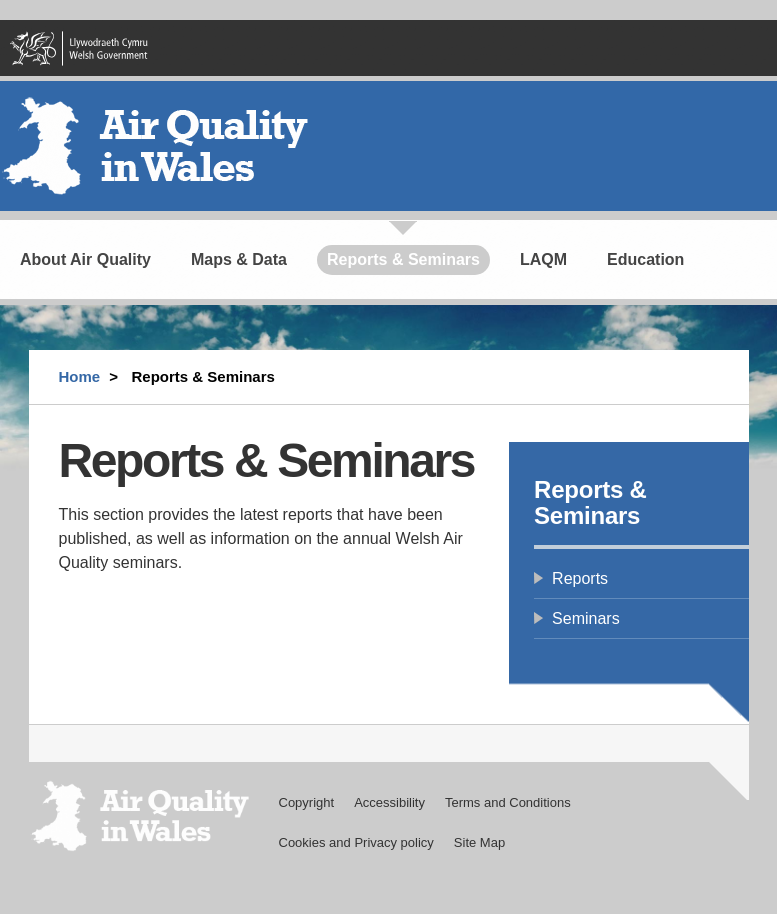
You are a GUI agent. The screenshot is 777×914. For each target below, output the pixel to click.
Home (80, 376)
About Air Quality (85, 259)
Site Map (479, 842)
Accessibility (389, 802)
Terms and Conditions (508, 802)
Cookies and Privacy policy (356, 842)
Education (645, 259)
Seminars (586, 618)
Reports (580, 578)
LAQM (543, 259)
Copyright (307, 802)
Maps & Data (239, 259)
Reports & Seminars (403, 259)
